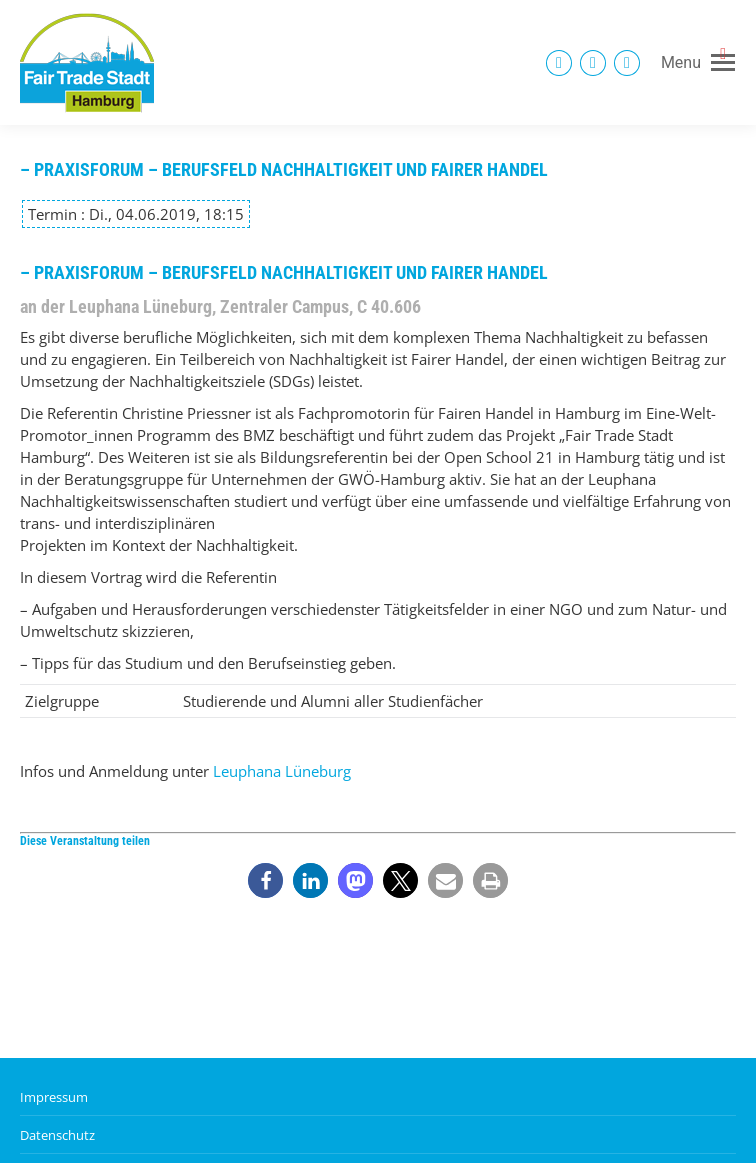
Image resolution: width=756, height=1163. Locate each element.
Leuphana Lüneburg (282, 771)
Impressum (54, 1097)
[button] (265, 880)
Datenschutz (57, 1135)
